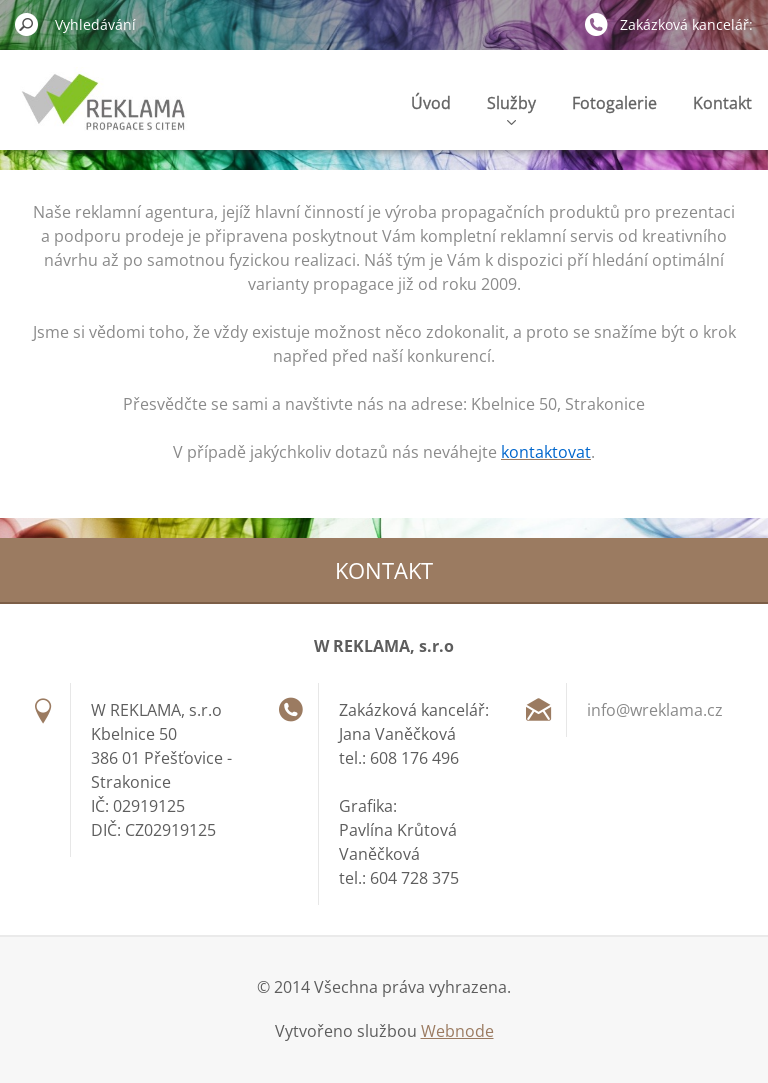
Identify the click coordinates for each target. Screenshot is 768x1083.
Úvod (431, 103)
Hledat (27, 24)
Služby (511, 108)
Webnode (457, 1031)
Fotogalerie (614, 103)
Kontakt (722, 103)
